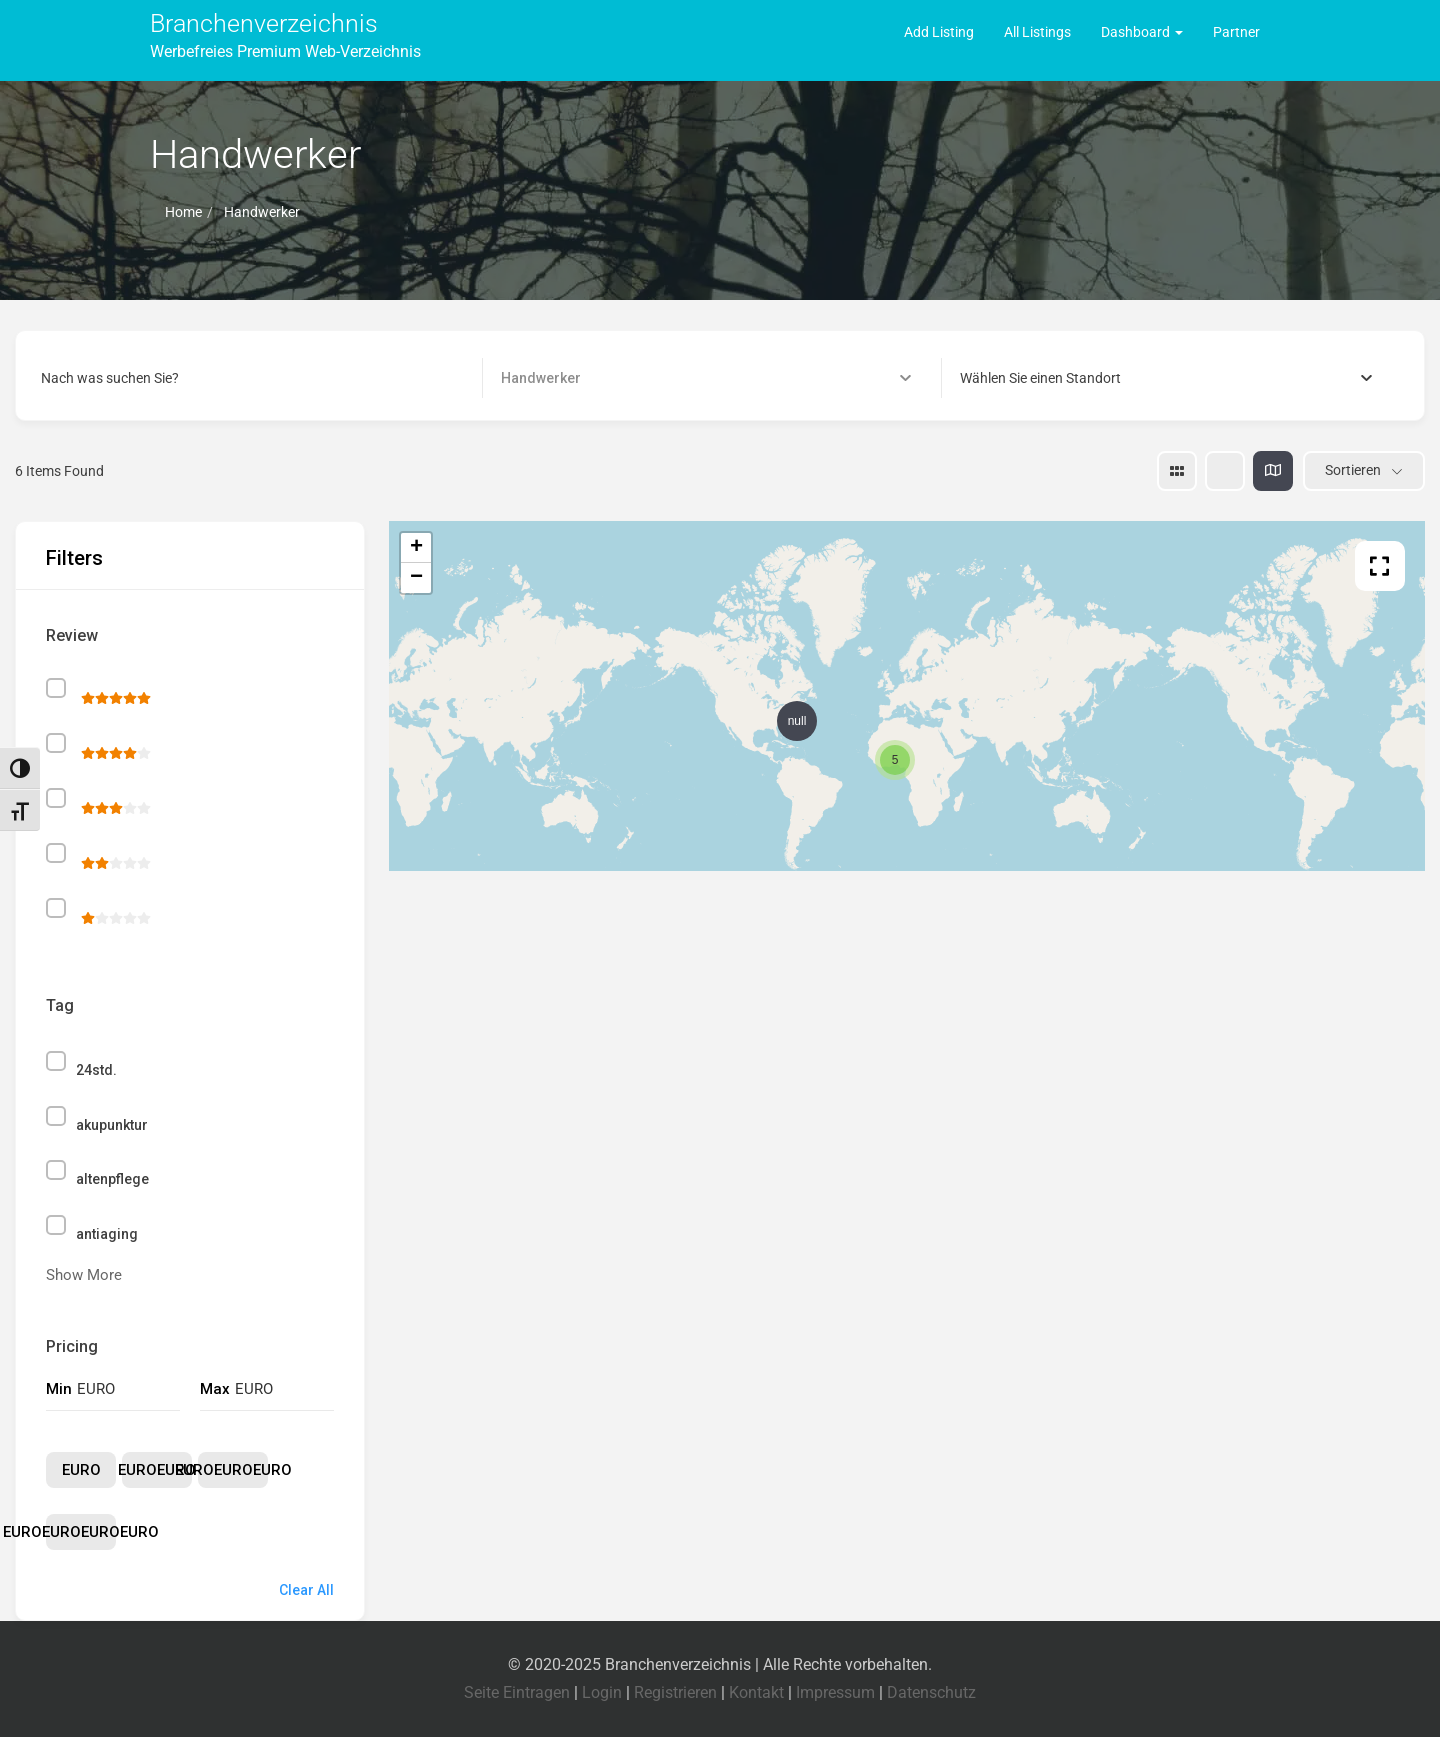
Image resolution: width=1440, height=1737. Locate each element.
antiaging (107, 1234)
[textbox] (1040, 378)
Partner (1236, 32)
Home (183, 212)
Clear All (306, 1590)
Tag (60, 1005)
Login (602, 1692)
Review (72, 635)
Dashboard (1142, 32)
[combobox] (1166, 378)
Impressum (835, 1692)
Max (215, 1389)
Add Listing (939, 32)
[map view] (1273, 471)
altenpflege (112, 1179)
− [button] (416, 578)
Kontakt (756, 1692)
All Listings (1037, 32)
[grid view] (1177, 471)
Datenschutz (931, 1692)
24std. (96, 1070)
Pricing (72, 1346)
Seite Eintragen (517, 1692)
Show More (84, 1275)
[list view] (1225, 471)
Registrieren (675, 1692)
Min (59, 1389)
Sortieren (1353, 470)
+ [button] (416, 548)
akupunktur (112, 1125)
